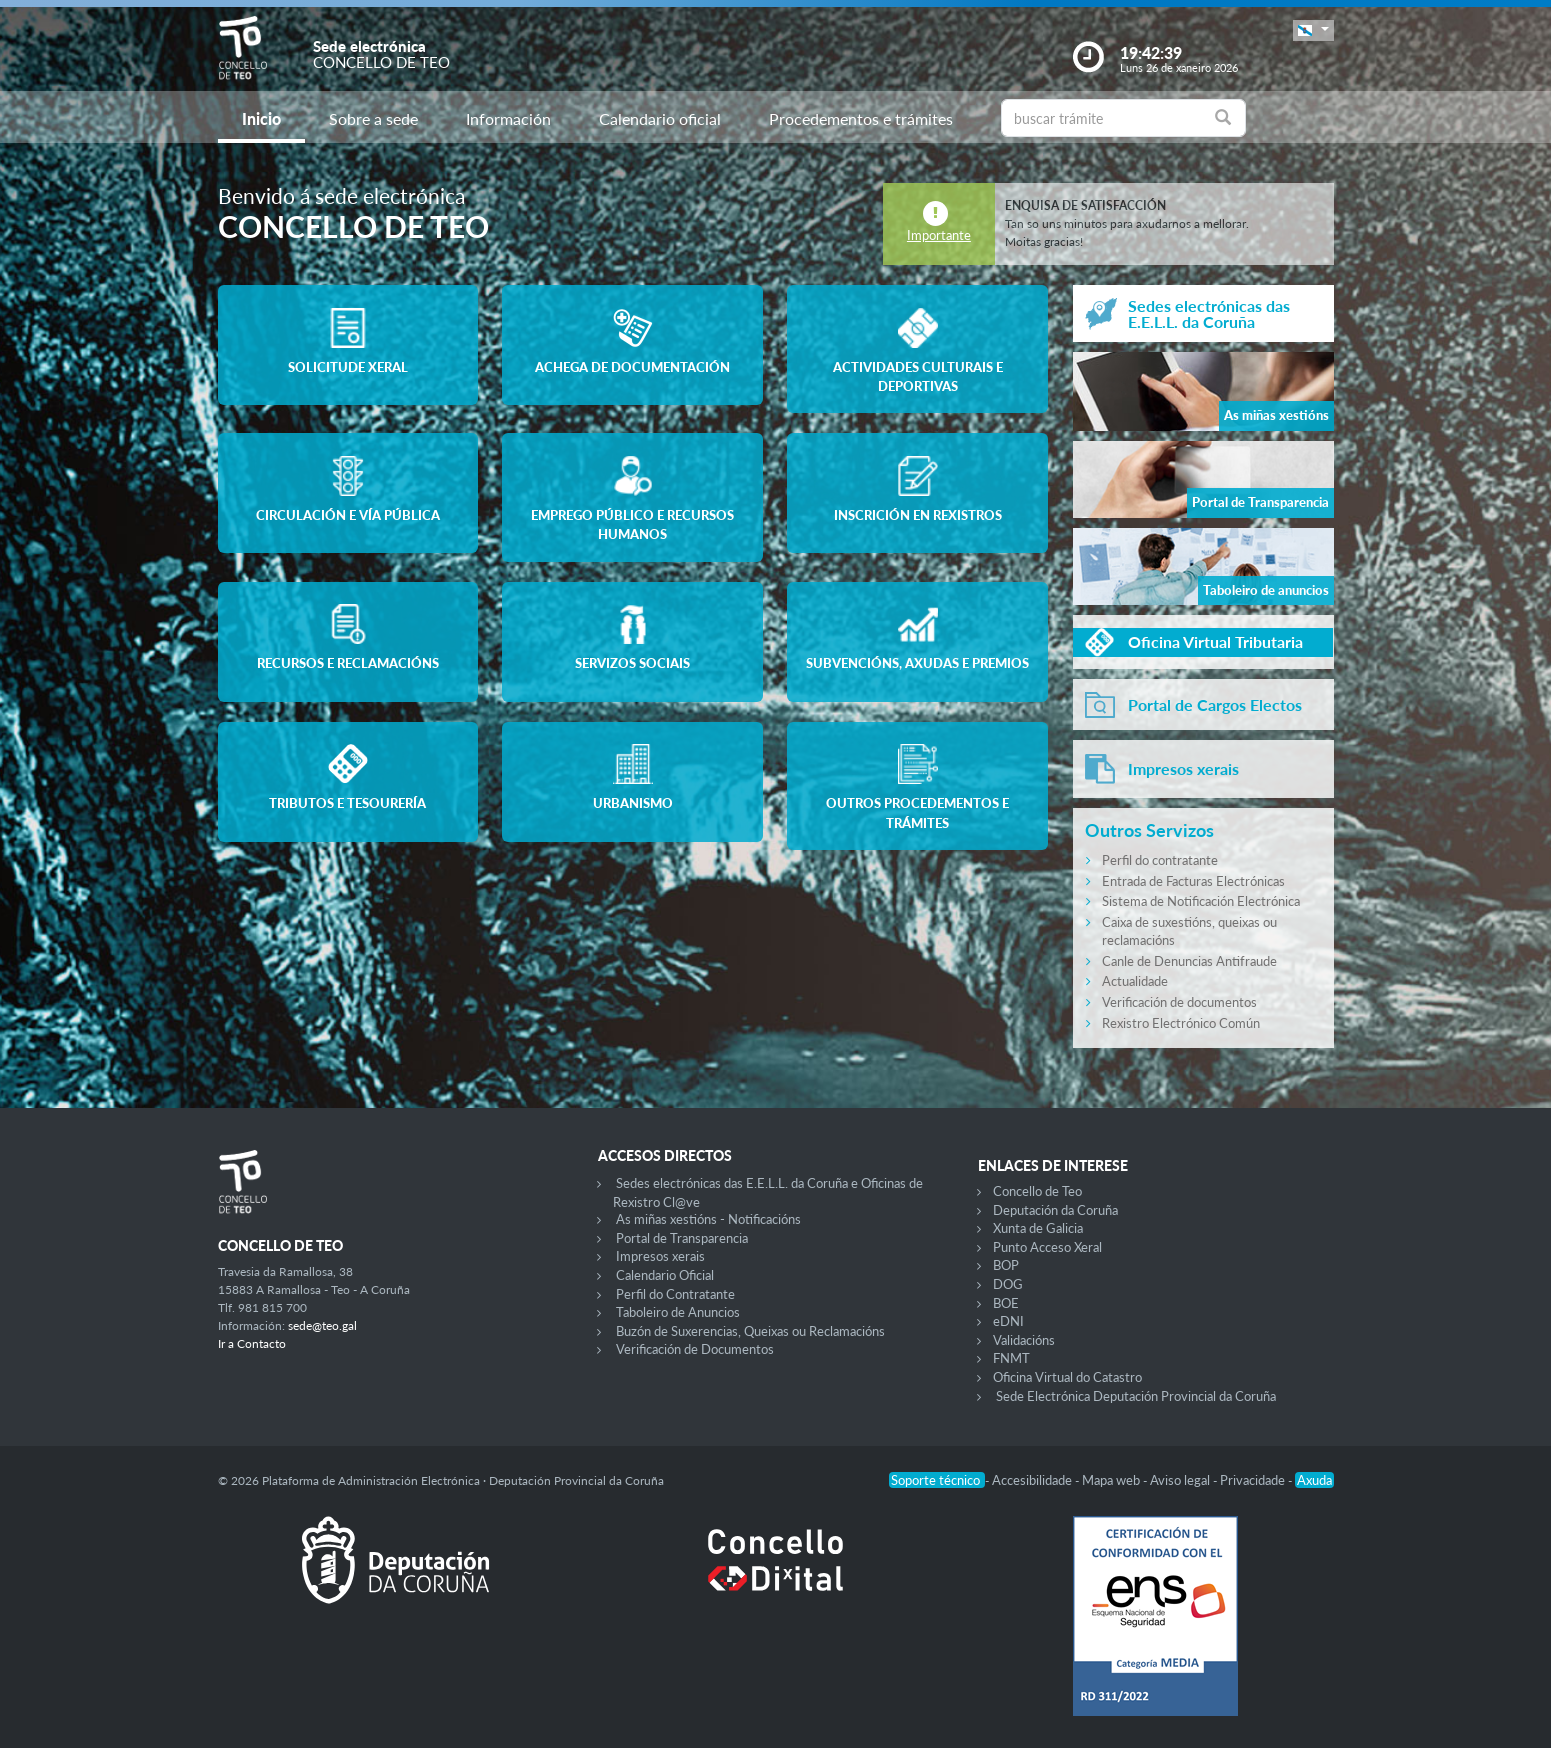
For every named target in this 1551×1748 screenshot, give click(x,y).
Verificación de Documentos (695, 1349)
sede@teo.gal (322, 1325)
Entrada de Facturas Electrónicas (1193, 881)
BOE (1006, 1303)
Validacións (1024, 1340)
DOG (1008, 1284)
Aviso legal (1181, 1480)
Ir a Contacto (252, 1343)
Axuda (1314, 1480)
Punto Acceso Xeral (1047, 1247)
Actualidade (1135, 981)
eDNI (1008, 1321)
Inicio (261, 118)
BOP (1006, 1265)
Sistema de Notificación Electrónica (1201, 901)
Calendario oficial (660, 118)
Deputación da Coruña (1055, 1210)
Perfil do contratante (1160, 860)
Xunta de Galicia (1038, 1228)
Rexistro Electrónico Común (1181, 1023)
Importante (939, 235)
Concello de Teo (1037, 1191)
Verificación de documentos (1179, 1002)
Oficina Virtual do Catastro (1067, 1377)
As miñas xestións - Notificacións (708, 1219)
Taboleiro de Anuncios (678, 1312)
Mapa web (1112, 1480)
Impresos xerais (660, 1256)
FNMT (1011, 1358)
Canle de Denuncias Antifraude (1189, 961)
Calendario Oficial (665, 1275)
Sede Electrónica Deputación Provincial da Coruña (1136, 1396)
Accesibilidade (1033, 1480)
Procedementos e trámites (861, 118)
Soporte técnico (937, 1480)
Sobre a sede (373, 118)
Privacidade (1254, 1480)
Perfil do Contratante (675, 1294)
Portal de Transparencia (682, 1238)
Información (508, 118)
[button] (1313, 30)
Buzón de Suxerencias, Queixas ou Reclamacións (750, 1331)
